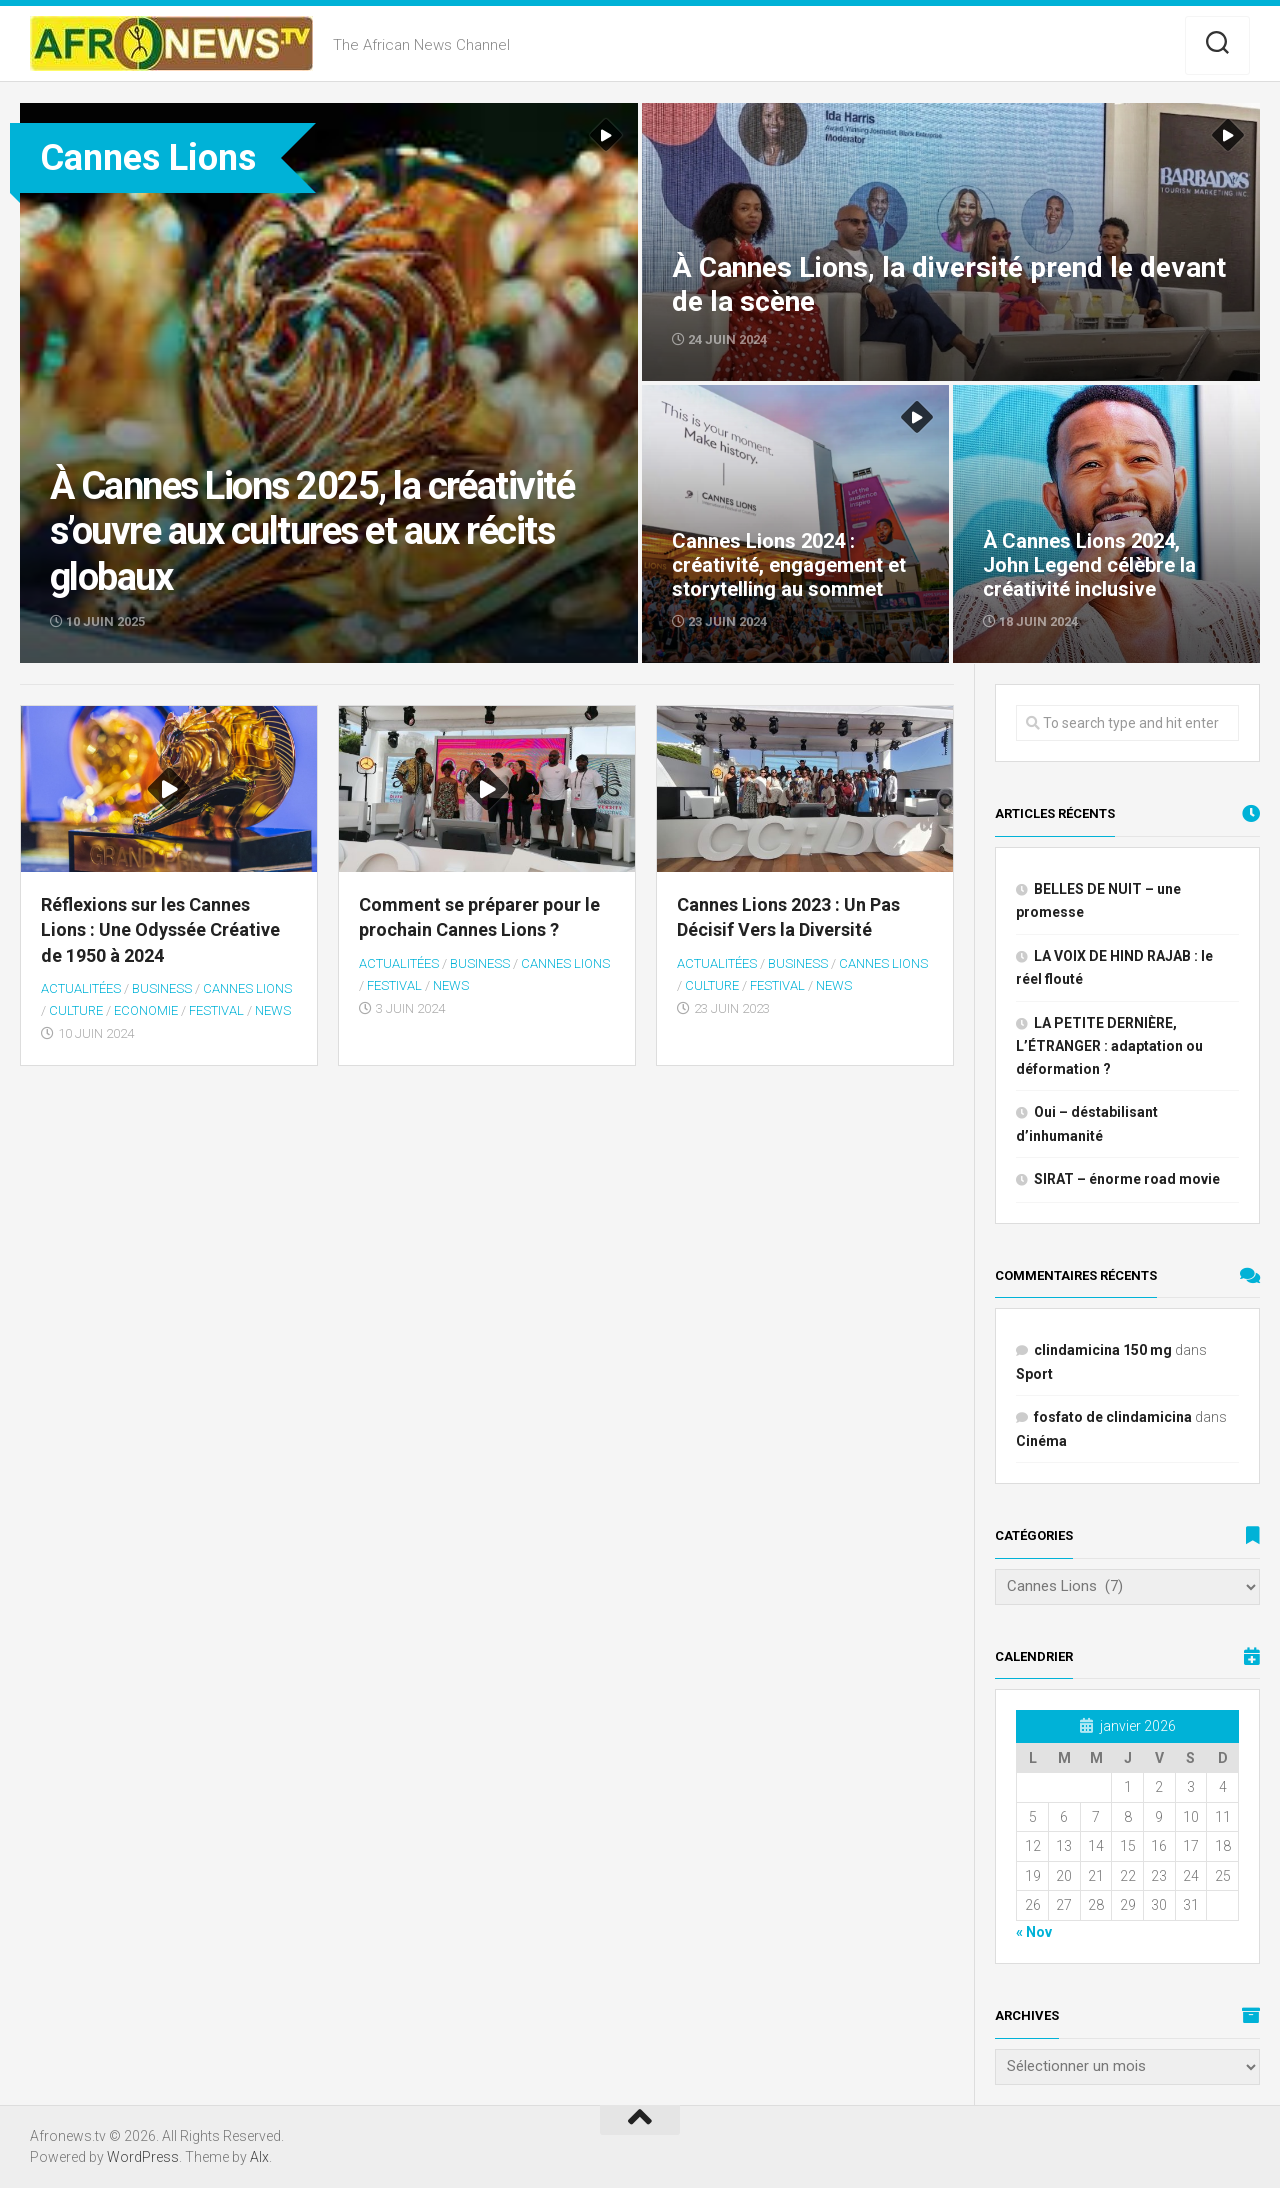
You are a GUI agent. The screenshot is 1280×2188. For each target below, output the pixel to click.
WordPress (143, 2157)
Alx (259, 2157)
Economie (146, 1010)
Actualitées (81, 988)
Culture (76, 1010)
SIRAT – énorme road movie (1127, 1179)
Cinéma (1041, 1441)
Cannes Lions (247, 988)
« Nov (1034, 1932)
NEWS (273, 1010)
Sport (1034, 1374)
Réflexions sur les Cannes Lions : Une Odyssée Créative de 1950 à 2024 (160, 929)
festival (216, 1010)
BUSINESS (162, 988)
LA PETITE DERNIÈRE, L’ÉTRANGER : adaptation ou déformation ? (1109, 1046)
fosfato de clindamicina (1113, 1417)
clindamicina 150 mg (1103, 1350)
